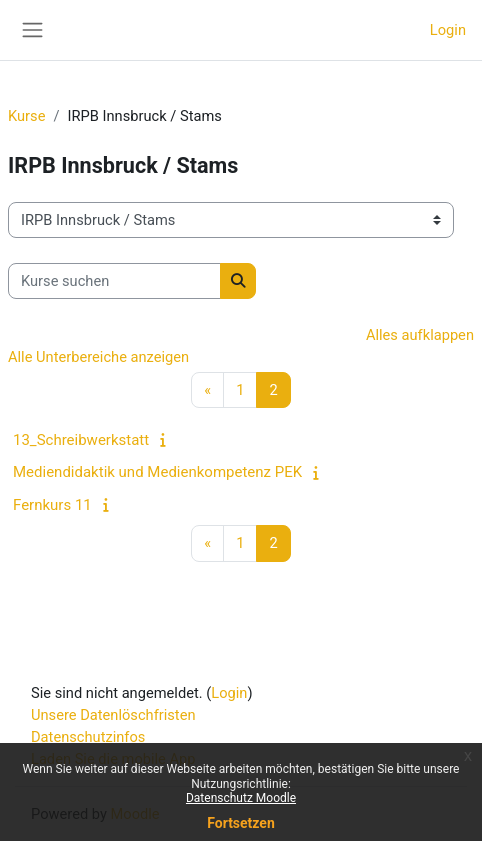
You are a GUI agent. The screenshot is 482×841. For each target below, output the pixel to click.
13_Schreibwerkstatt (81, 440)
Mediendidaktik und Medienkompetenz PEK (157, 472)
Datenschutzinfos (88, 737)
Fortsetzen (241, 823)
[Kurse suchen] (114, 281)
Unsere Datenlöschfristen (113, 715)
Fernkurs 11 (52, 505)
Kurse (26, 116)
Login (448, 30)
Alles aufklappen (420, 335)
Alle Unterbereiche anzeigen (98, 357)
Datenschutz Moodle (241, 798)
